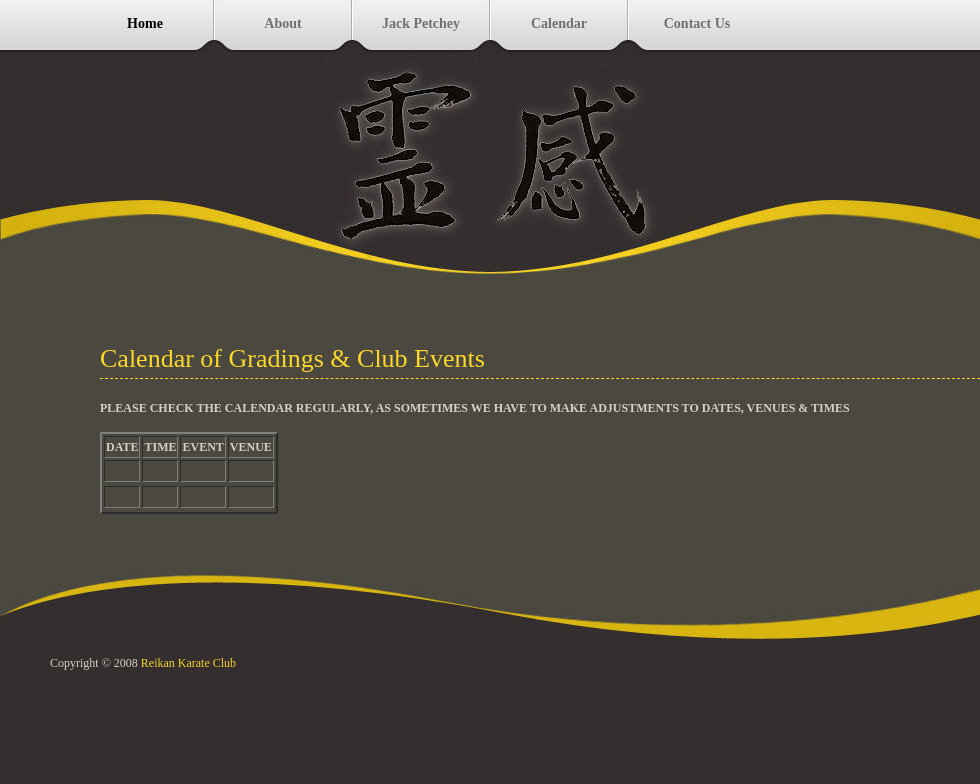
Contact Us (697, 23)
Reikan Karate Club (188, 663)
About (282, 23)
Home (145, 23)
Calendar (559, 23)
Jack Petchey (421, 23)
